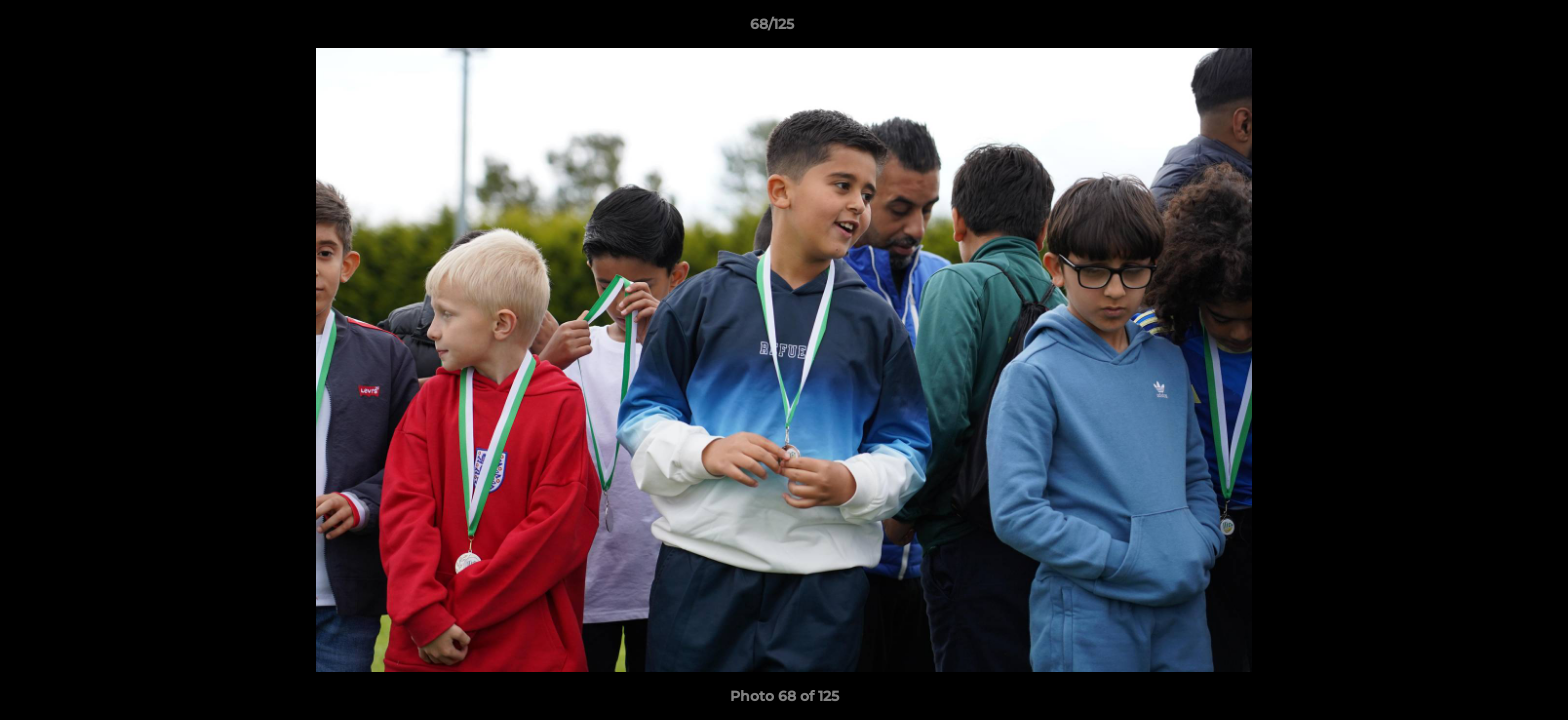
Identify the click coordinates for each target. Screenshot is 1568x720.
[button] (1484, 29)
